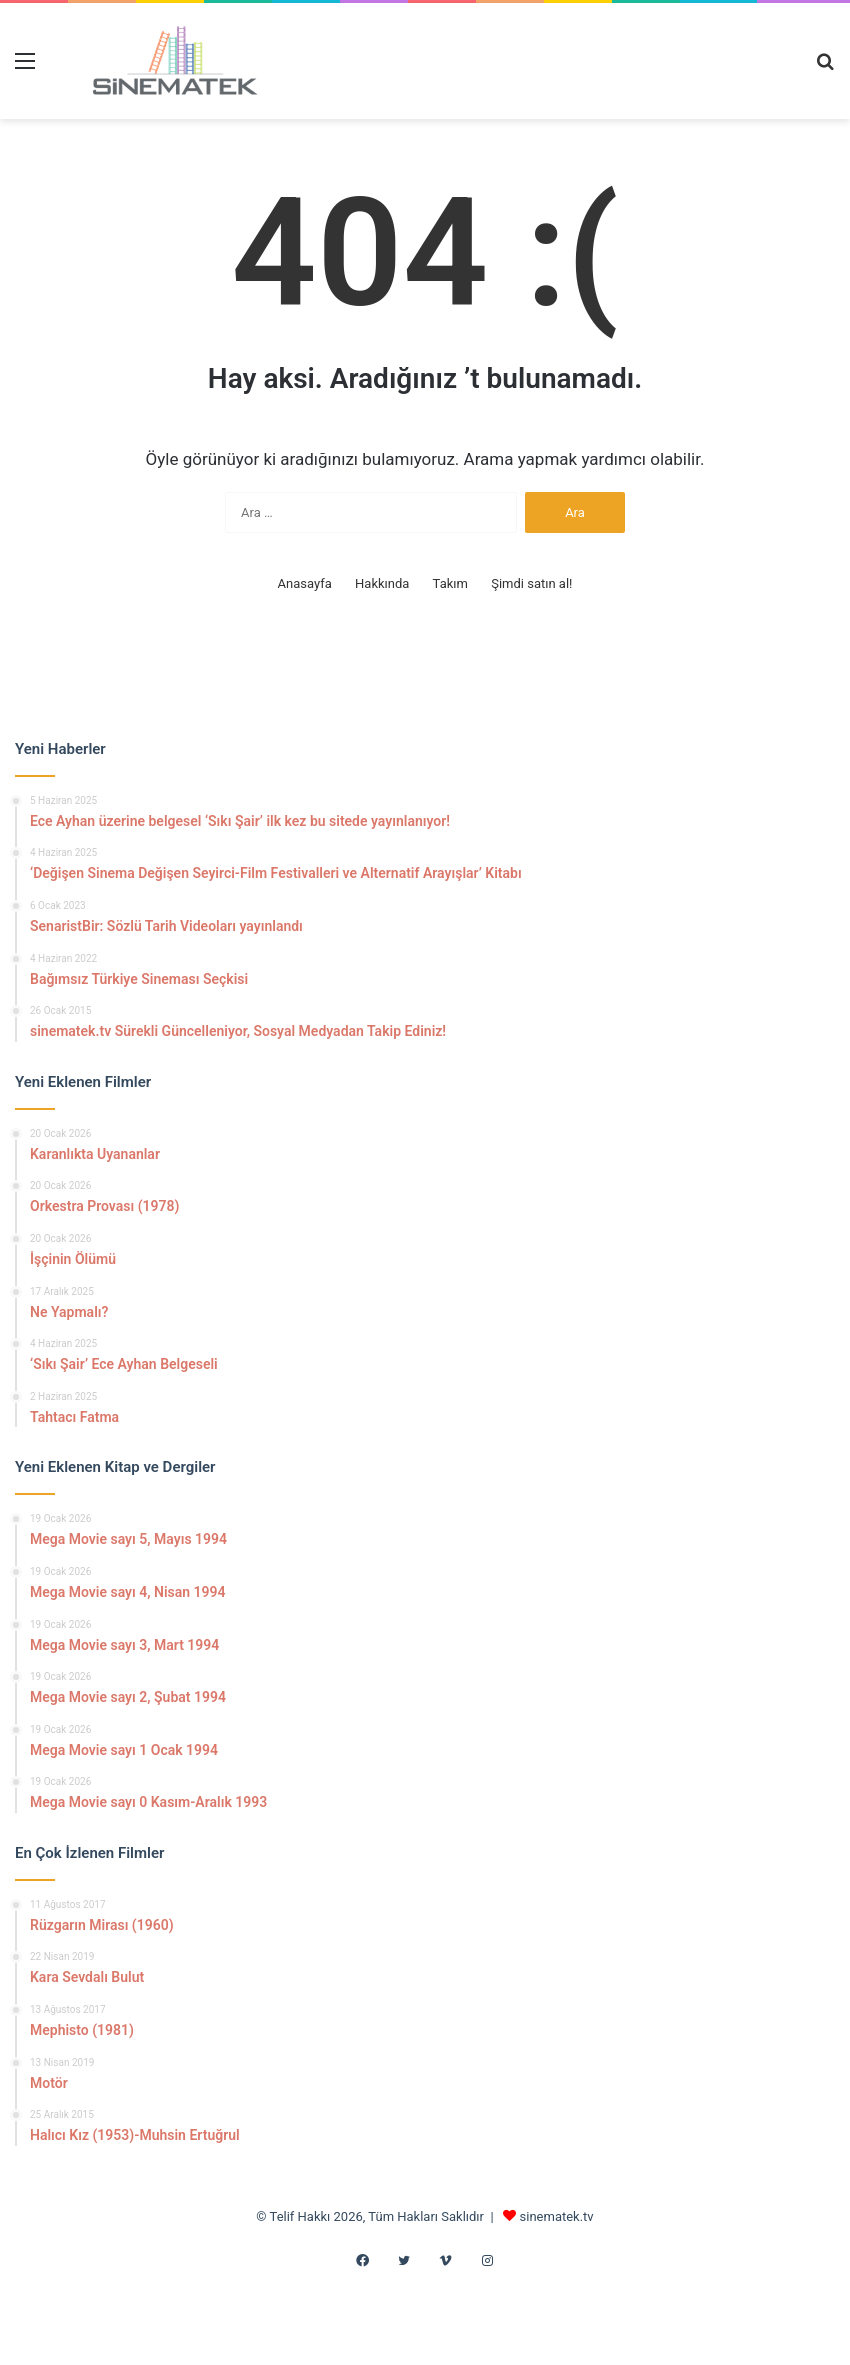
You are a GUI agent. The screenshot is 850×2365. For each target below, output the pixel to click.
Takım (450, 583)
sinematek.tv (557, 2216)
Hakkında (382, 583)
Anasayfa (305, 583)
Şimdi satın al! (531, 583)
